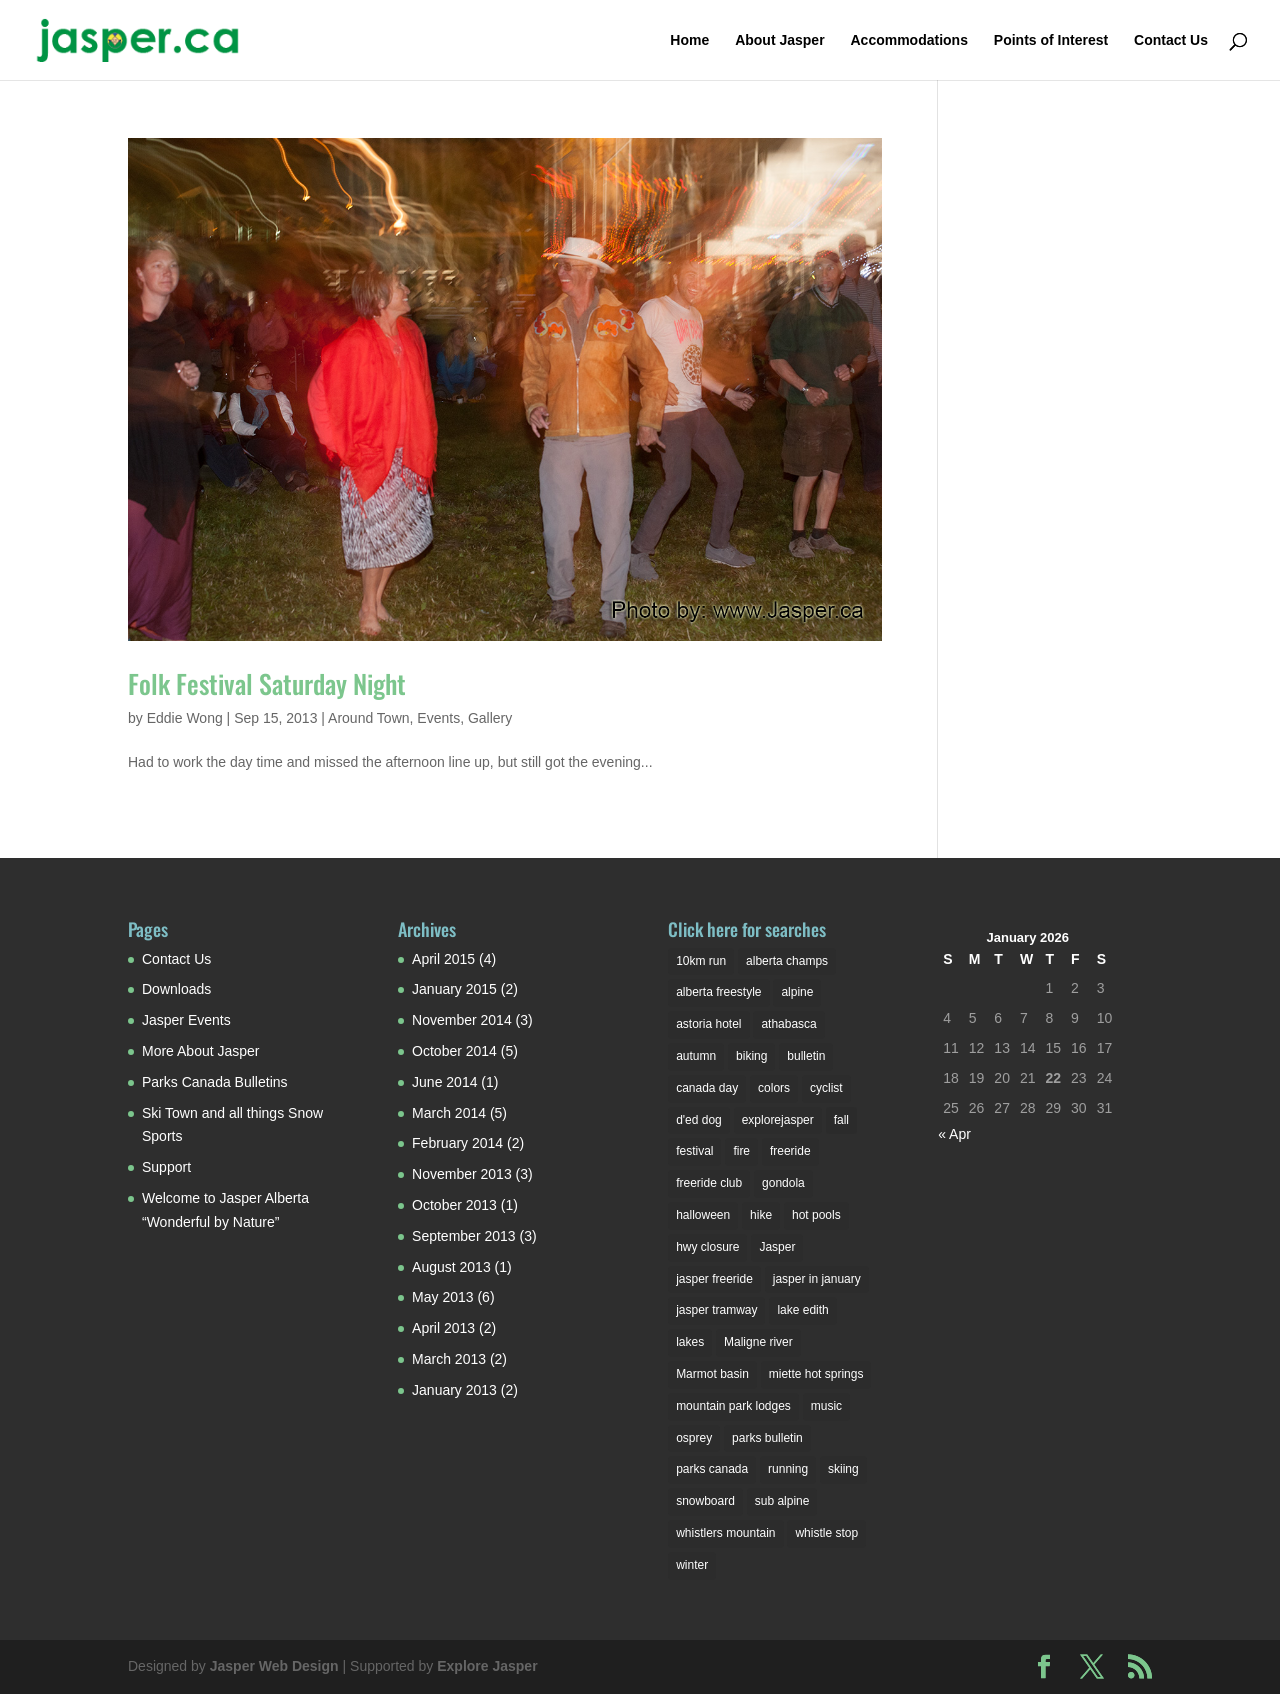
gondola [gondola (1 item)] (783, 1183)
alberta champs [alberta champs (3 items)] (787, 961)
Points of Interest (1051, 40)
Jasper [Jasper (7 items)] (777, 1247)
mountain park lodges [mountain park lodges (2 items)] (733, 1406)
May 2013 (442, 1297)
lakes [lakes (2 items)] (690, 1342)
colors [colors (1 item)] (774, 1088)
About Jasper (779, 40)
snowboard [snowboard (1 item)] (705, 1501)
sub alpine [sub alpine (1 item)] (782, 1501)
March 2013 (449, 1359)
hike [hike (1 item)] (761, 1215)
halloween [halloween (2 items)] (703, 1215)
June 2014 (444, 1082)
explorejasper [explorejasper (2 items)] (778, 1120)
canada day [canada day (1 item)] (707, 1088)
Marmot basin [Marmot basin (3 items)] (712, 1374)
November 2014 (462, 1020)
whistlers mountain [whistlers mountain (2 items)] (725, 1533)
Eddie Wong (185, 718)
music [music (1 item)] (826, 1406)
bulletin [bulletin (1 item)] (806, 1056)
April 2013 (443, 1328)
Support (166, 1167)
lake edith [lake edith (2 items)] (802, 1310)
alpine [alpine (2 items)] (797, 992)
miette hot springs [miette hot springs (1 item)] (816, 1374)
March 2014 (449, 1113)
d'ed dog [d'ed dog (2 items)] (699, 1120)
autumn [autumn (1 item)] (696, 1056)
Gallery (490, 718)
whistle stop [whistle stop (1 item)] (826, 1533)
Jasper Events (186, 1020)
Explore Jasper (487, 1666)
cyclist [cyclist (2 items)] (826, 1088)
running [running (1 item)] (788, 1469)
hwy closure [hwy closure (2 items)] (707, 1247)
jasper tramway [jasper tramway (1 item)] (716, 1310)
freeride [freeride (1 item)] (790, 1151)
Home (689, 40)
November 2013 (462, 1174)
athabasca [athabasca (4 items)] (788, 1024)
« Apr (954, 1134)
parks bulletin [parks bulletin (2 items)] (767, 1438)
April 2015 (443, 959)
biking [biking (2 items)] (751, 1056)
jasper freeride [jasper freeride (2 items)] (714, 1279)
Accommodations (908, 40)
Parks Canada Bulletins (215, 1082)
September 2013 (464, 1236)
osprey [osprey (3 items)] (694, 1438)
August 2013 (451, 1267)
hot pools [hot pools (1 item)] (816, 1215)
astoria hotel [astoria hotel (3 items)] (708, 1024)
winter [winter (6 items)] (692, 1565)
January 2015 (454, 989)
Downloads (176, 989)
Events (438, 718)
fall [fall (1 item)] (841, 1120)
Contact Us (1171, 40)
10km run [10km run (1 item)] (701, 961)
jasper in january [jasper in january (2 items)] (817, 1279)
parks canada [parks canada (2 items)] (712, 1469)
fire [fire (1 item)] (741, 1151)
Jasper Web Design (274, 1666)
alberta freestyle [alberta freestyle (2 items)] (718, 992)
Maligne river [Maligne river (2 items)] (758, 1342)
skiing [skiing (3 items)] (843, 1469)
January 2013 (454, 1390)
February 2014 (457, 1143)
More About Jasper (201, 1051)
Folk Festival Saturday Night (267, 683)
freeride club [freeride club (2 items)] (709, 1183)
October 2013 (454, 1205)
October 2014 (454, 1051)
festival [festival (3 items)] (694, 1151)
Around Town (368, 718)
